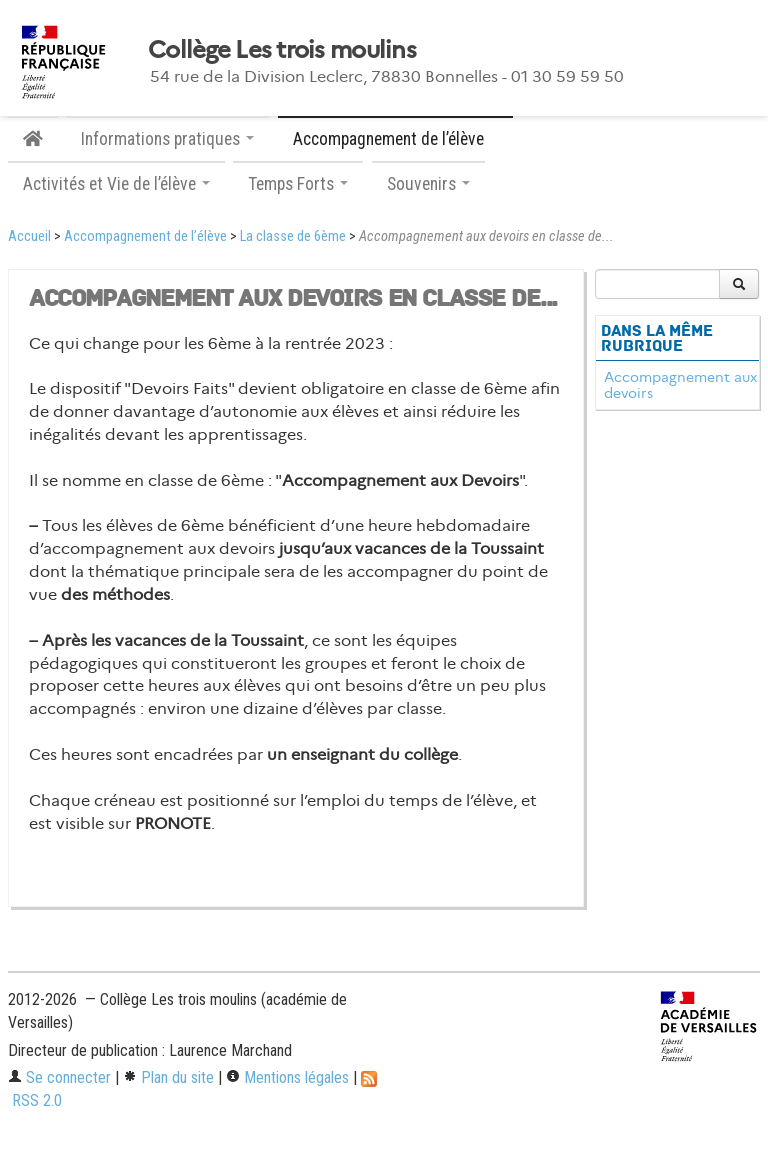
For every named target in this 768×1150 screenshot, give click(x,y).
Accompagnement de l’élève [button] (395, 139)
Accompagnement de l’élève (145, 236)
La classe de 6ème (293, 236)
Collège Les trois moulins (282, 50)
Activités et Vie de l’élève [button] (116, 184)
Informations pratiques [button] (167, 139)
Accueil (29, 236)
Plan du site (168, 1077)
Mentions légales (287, 1077)
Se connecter (59, 1077)
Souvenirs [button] (428, 184)
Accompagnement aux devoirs (680, 385)
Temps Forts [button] (298, 184)
